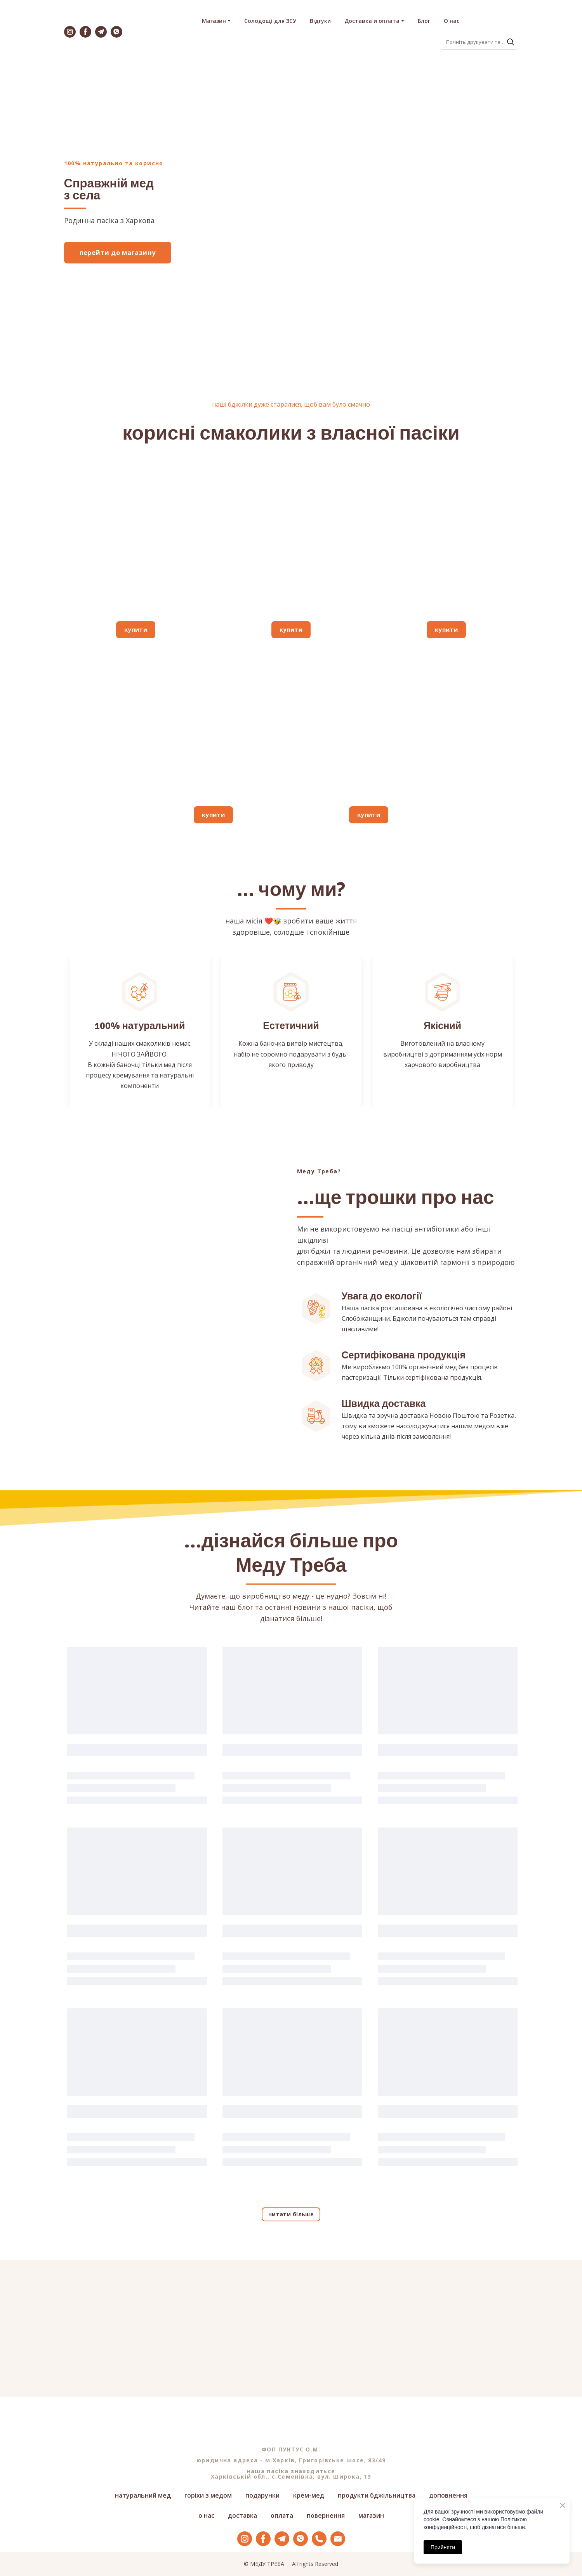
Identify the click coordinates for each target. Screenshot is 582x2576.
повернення (326, 2515)
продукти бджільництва (376, 2495)
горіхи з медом (208, 2495)
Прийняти (443, 2547)
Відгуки (320, 20)
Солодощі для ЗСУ (270, 20)
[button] (70, 32)
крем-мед (308, 2495)
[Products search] (479, 42)
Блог (424, 20)
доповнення (448, 2495)
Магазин (214, 20)
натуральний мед (143, 2495)
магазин (371, 2515)
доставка (242, 2515)
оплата (282, 2515)
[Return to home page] (162, 32)
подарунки (262, 2495)
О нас (451, 20)
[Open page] (136, 539)
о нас (206, 2515)
